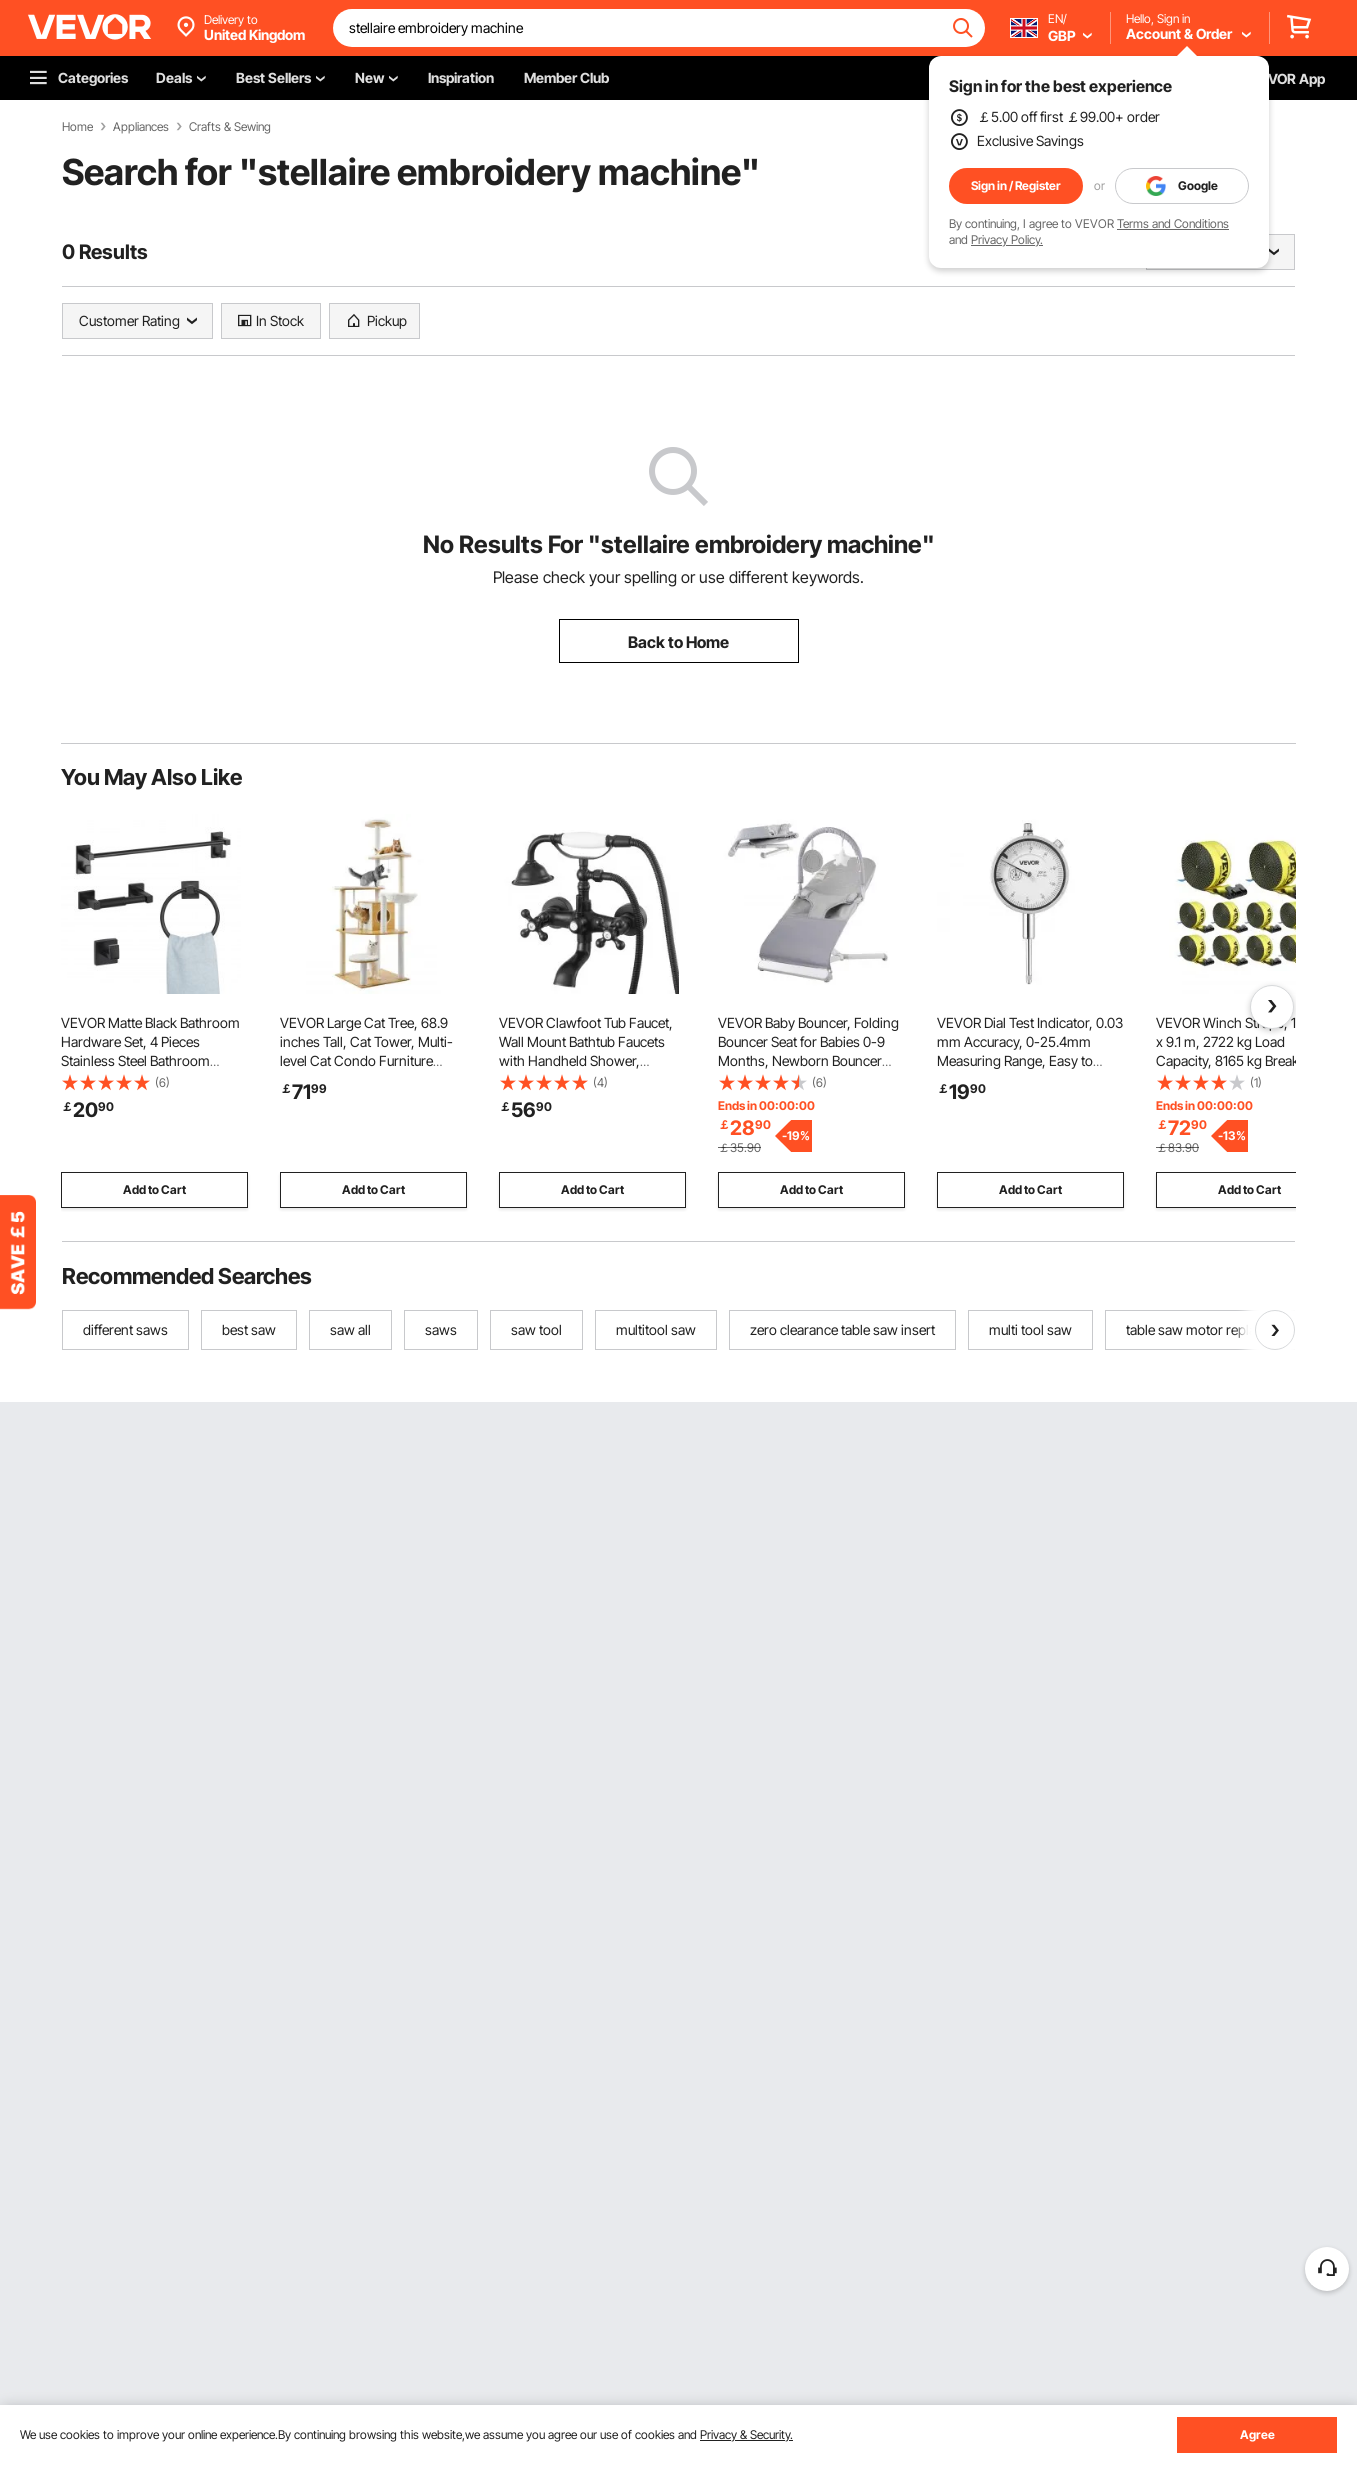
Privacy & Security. (746, 2434)
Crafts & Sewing (230, 127)
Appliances (141, 127)
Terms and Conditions (1173, 223)
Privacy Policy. (1007, 239)
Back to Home (678, 642)
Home (77, 127)
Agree (1257, 2434)
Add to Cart (154, 1189)
